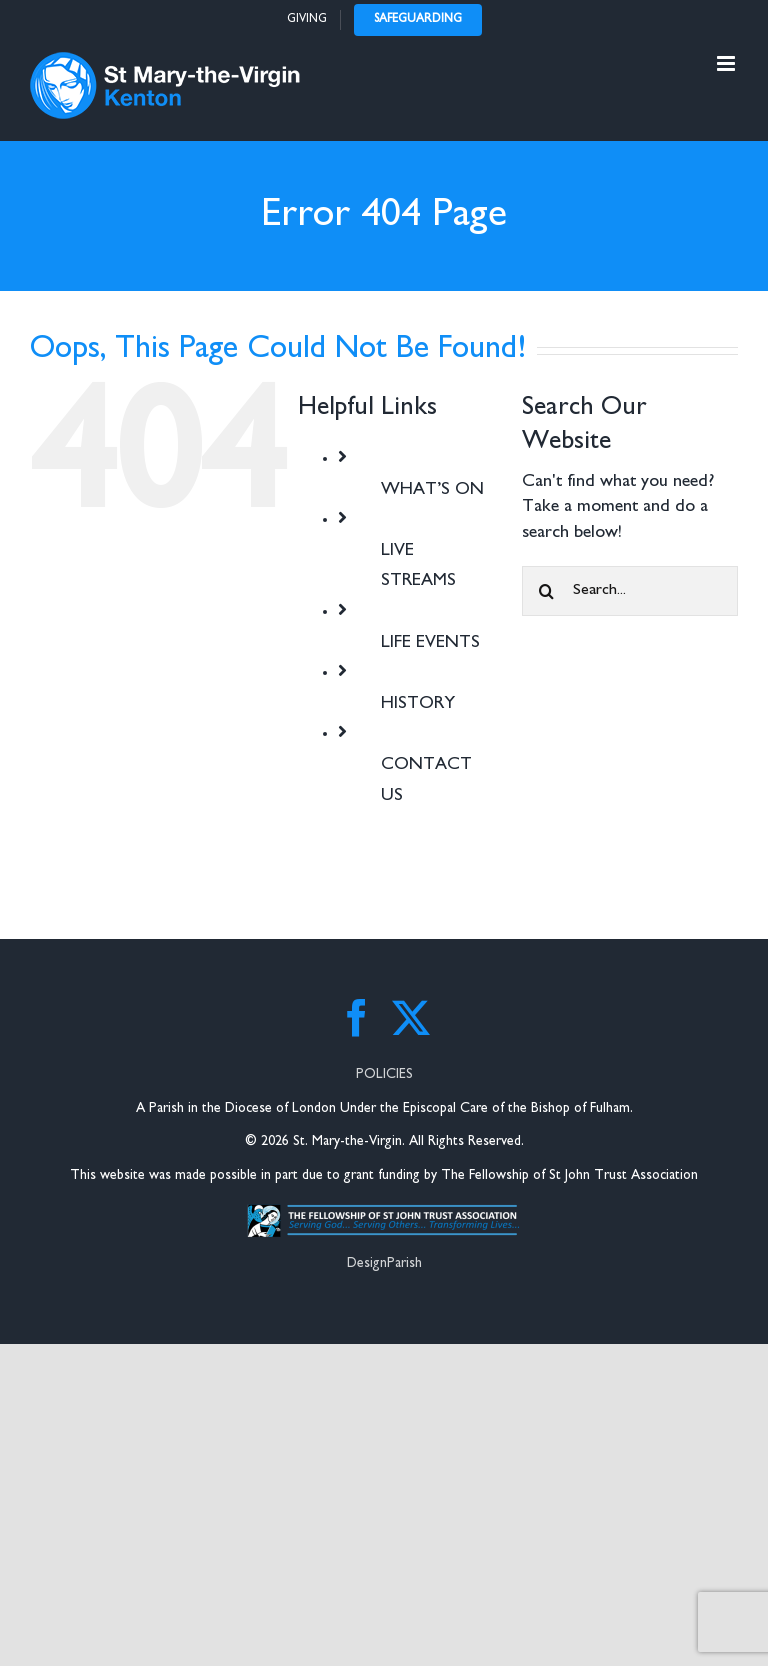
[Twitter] (411, 1018)
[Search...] (630, 591)
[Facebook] (357, 1018)
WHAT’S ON (432, 490)
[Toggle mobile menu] (727, 63)
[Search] (547, 591)
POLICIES (384, 1074)
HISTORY (418, 704)
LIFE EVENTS (430, 643)
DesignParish (384, 1263)
